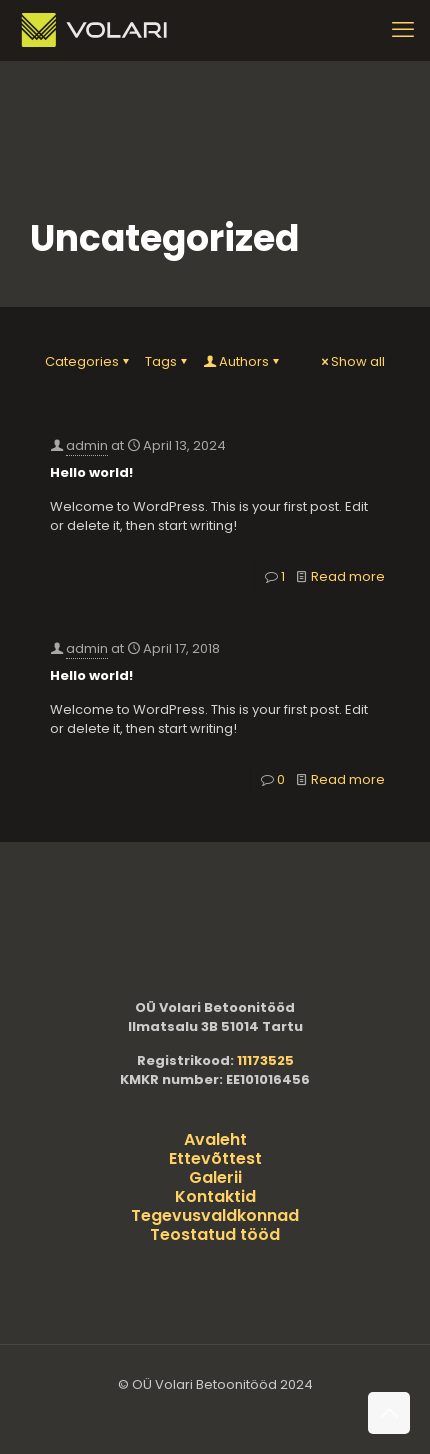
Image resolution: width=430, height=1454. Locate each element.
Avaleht (215, 1139)
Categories (88, 361)
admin (87, 445)
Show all (351, 361)
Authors (242, 361)
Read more (348, 576)
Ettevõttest (215, 1158)
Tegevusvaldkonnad (215, 1215)
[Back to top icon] (389, 1413)
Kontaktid (215, 1196)
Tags (167, 361)
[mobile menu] (403, 30)
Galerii (215, 1177)
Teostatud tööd (215, 1234)
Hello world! (91, 472)
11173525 (265, 1060)
